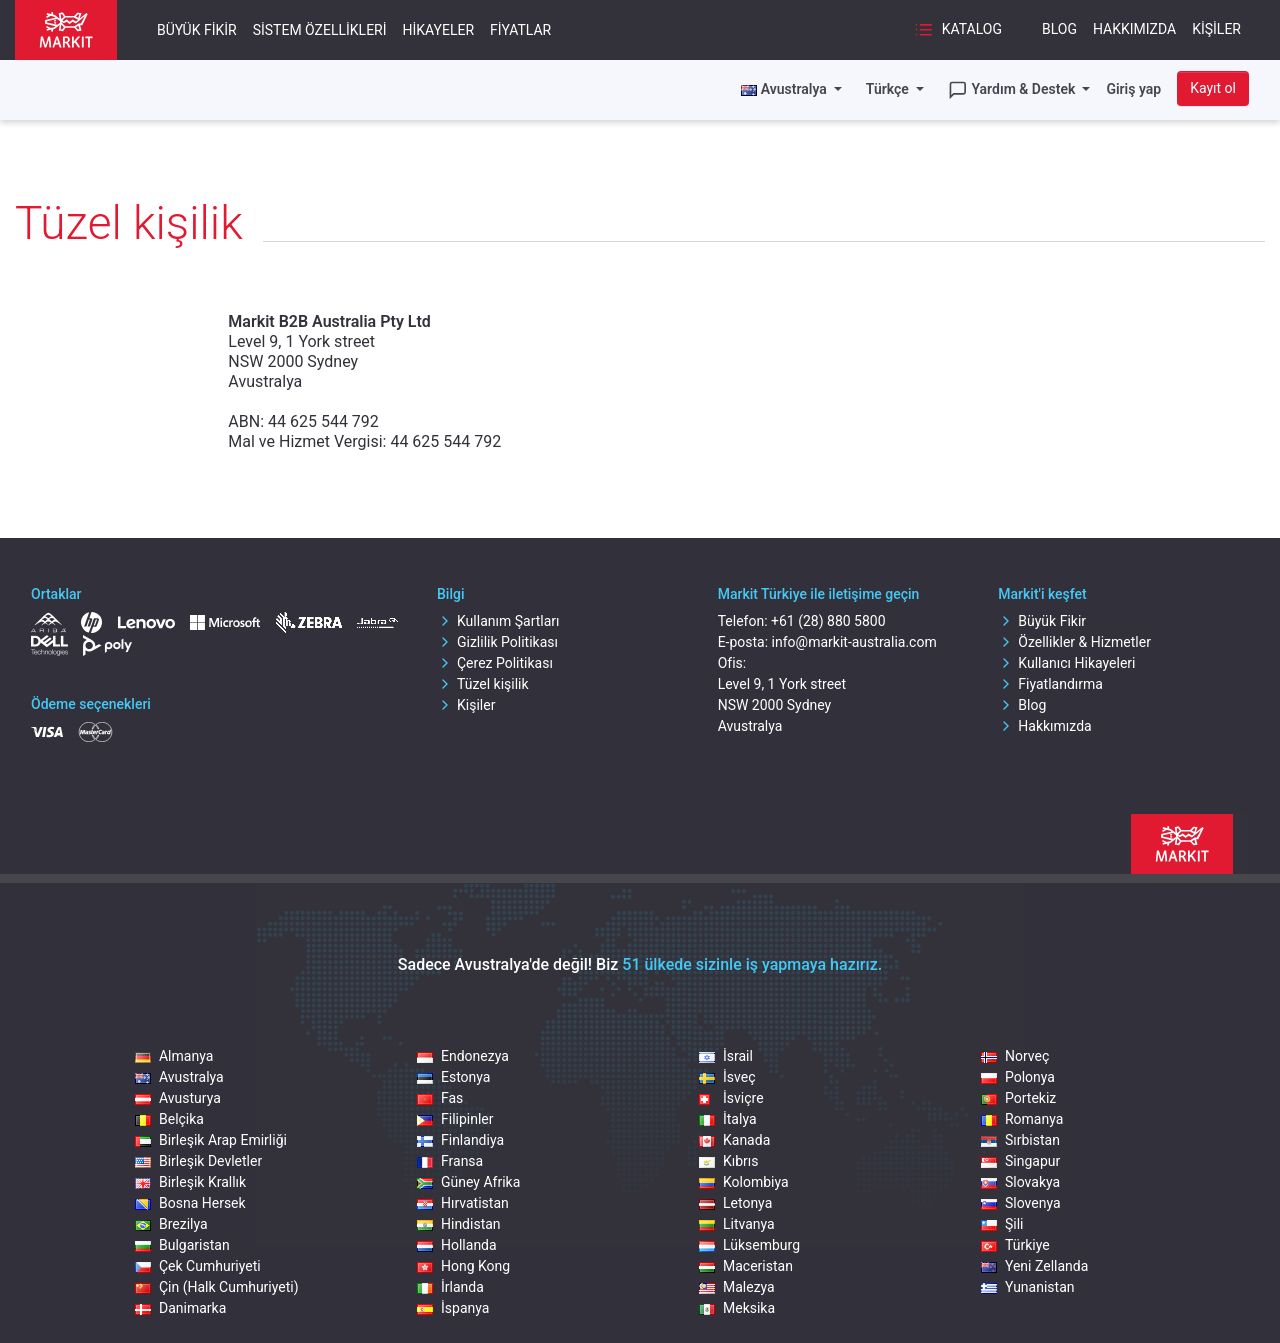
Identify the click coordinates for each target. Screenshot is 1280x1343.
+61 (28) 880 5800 (828, 621)
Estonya (453, 1077)
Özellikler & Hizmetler (1074, 642)
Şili (1002, 1224)
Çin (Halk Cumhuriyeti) (217, 1287)
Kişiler (1216, 29)
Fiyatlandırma (1050, 684)
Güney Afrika (468, 1182)
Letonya (735, 1203)
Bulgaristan (182, 1245)
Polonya (1018, 1077)
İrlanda (450, 1287)
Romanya (1022, 1119)
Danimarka (180, 1308)
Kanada (734, 1140)
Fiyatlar (520, 30)
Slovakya (1020, 1182)
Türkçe (889, 89)
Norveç (1015, 1056)
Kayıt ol (1213, 88)
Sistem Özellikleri (320, 30)
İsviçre (731, 1098)
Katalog (958, 30)
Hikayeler (439, 30)
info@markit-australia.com (854, 642)
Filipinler (455, 1119)
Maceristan (746, 1266)
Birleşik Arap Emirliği (211, 1140)
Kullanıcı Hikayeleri (1066, 663)
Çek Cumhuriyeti (198, 1266)
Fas (440, 1098)
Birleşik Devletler (198, 1161)
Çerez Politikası (495, 663)
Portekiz (1018, 1098)
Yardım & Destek (1013, 90)
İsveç (727, 1077)
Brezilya (171, 1224)
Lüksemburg (749, 1245)
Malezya (737, 1287)
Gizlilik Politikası (497, 642)
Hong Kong (463, 1266)
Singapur (1020, 1161)
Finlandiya (460, 1140)
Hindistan (459, 1224)
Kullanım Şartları (498, 621)
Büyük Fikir (197, 30)
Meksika (737, 1308)
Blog (1059, 29)
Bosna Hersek (190, 1203)
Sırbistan (1020, 1140)
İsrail (726, 1056)
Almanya (174, 1056)
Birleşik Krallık (190, 1182)
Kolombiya (744, 1182)
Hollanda (457, 1245)
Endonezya (463, 1056)
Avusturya (178, 1098)
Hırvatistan (463, 1203)
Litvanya (737, 1224)
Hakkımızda (1134, 29)
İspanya (453, 1308)
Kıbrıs (729, 1161)
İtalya (728, 1119)
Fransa (450, 1161)
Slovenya (1021, 1203)
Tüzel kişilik (483, 684)
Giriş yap (1133, 89)
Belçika (169, 1119)
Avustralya (179, 1077)
